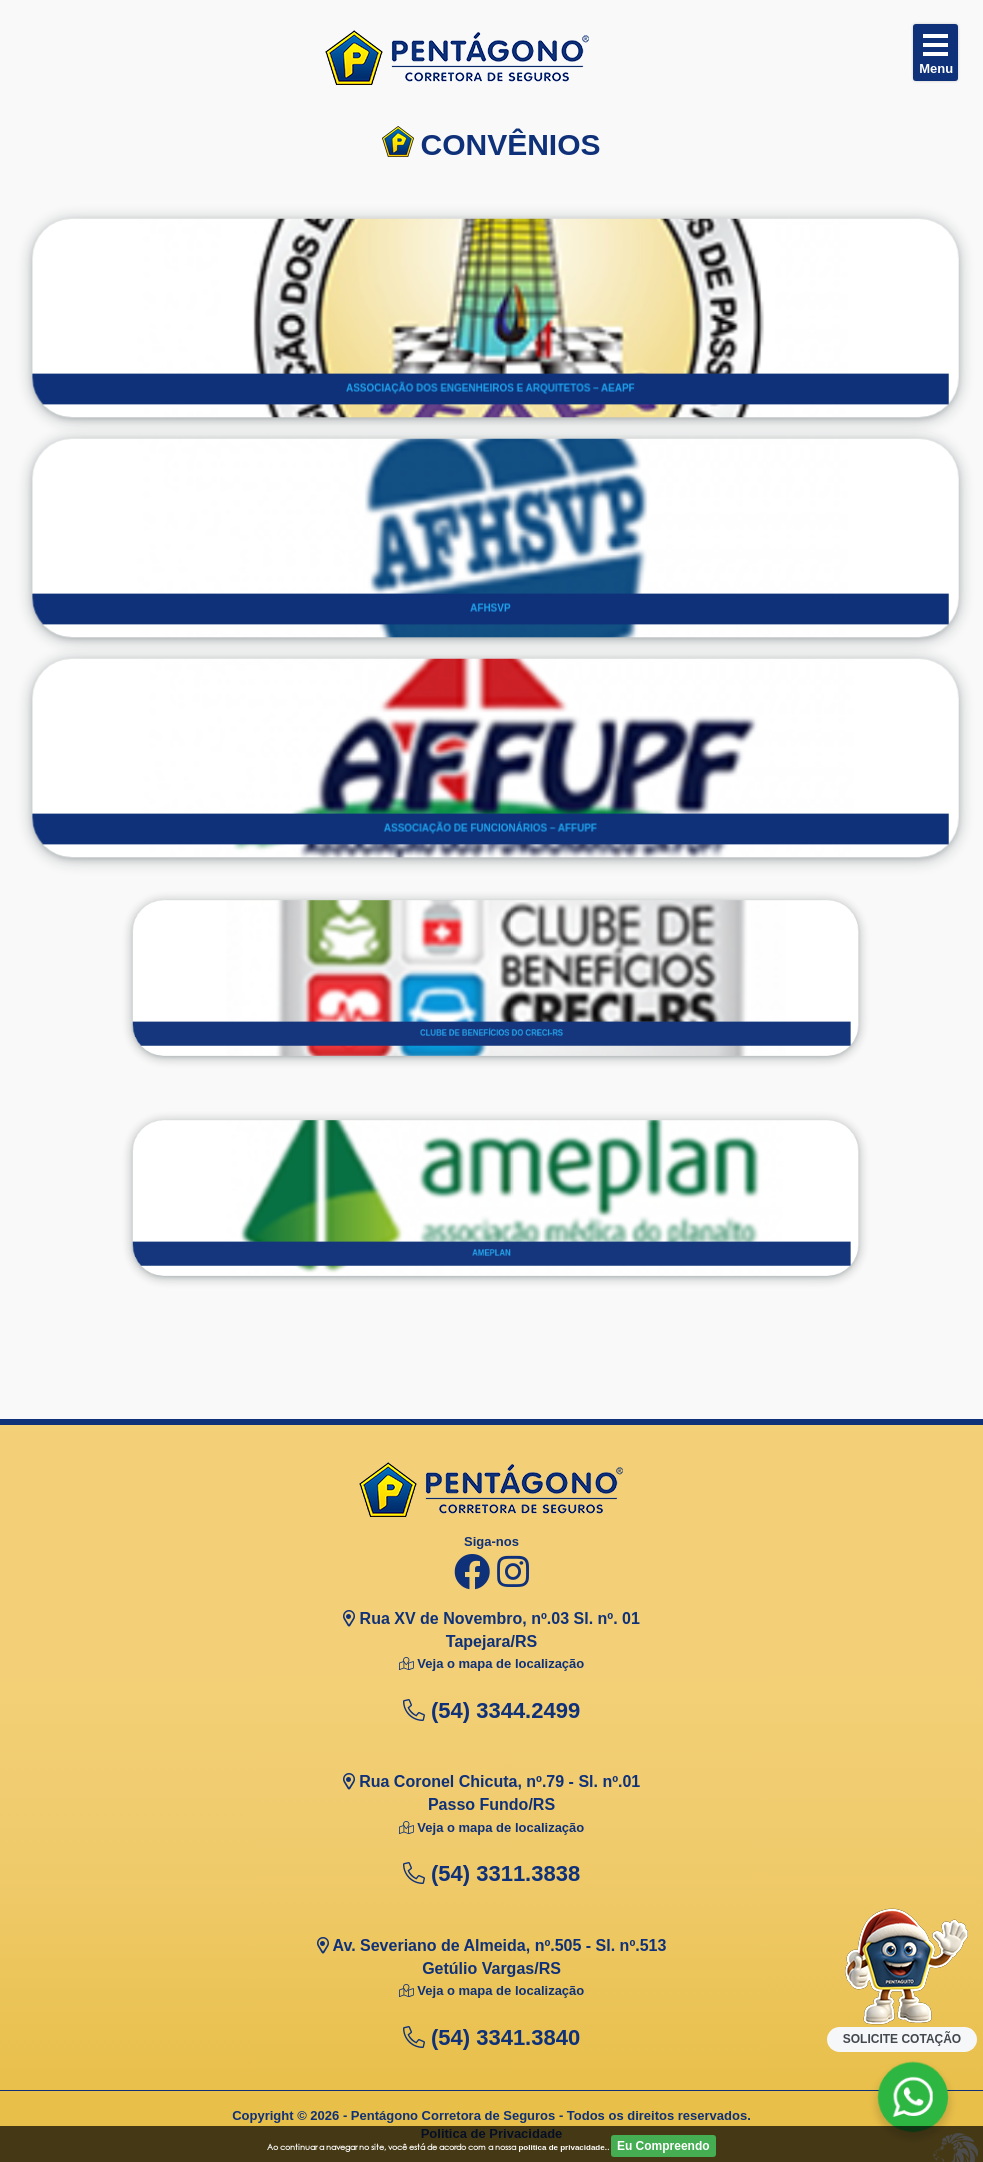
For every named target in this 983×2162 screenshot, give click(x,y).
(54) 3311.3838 (491, 1873)
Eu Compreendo (663, 2146)
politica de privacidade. (562, 2147)
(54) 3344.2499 (491, 1710)
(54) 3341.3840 (491, 2037)
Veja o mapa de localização (499, 1663)
